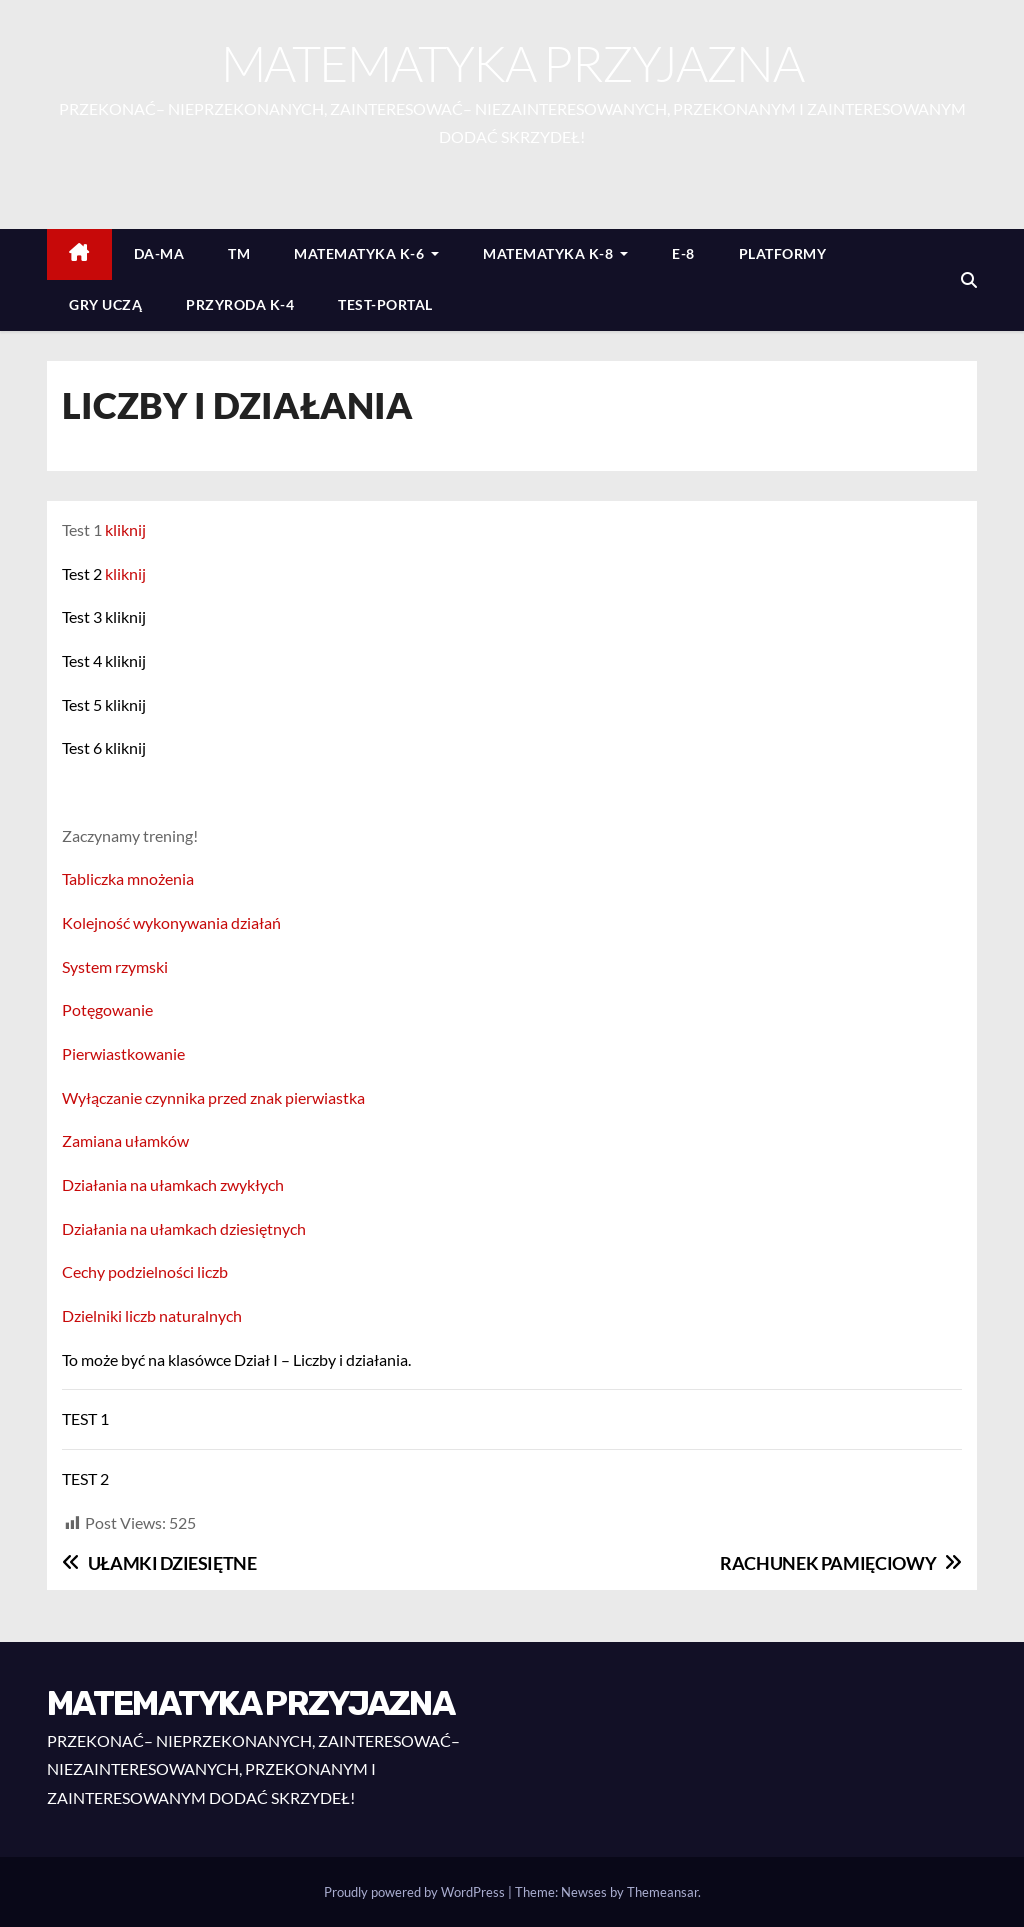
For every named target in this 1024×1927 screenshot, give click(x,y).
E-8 (683, 253)
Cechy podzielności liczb (145, 1271)
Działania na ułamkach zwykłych (173, 1184)
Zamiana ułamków (125, 1140)
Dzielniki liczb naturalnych (152, 1315)
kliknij (125, 529)
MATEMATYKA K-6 (366, 253)
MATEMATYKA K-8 (555, 253)
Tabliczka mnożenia (128, 878)
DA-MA (159, 253)
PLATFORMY (783, 253)
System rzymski (115, 966)
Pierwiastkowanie (123, 1053)
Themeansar (662, 1892)
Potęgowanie (107, 1009)
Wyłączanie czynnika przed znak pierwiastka (213, 1097)
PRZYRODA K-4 (240, 304)
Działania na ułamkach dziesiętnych (184, 1228)
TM (239, 253)
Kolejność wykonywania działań (171, 922)
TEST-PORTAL (385, 304)
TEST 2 (85, 1478)
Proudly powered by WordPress (416, 1892)
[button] (969, 279)
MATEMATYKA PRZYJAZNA (512, 62)
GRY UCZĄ (105, 304)
